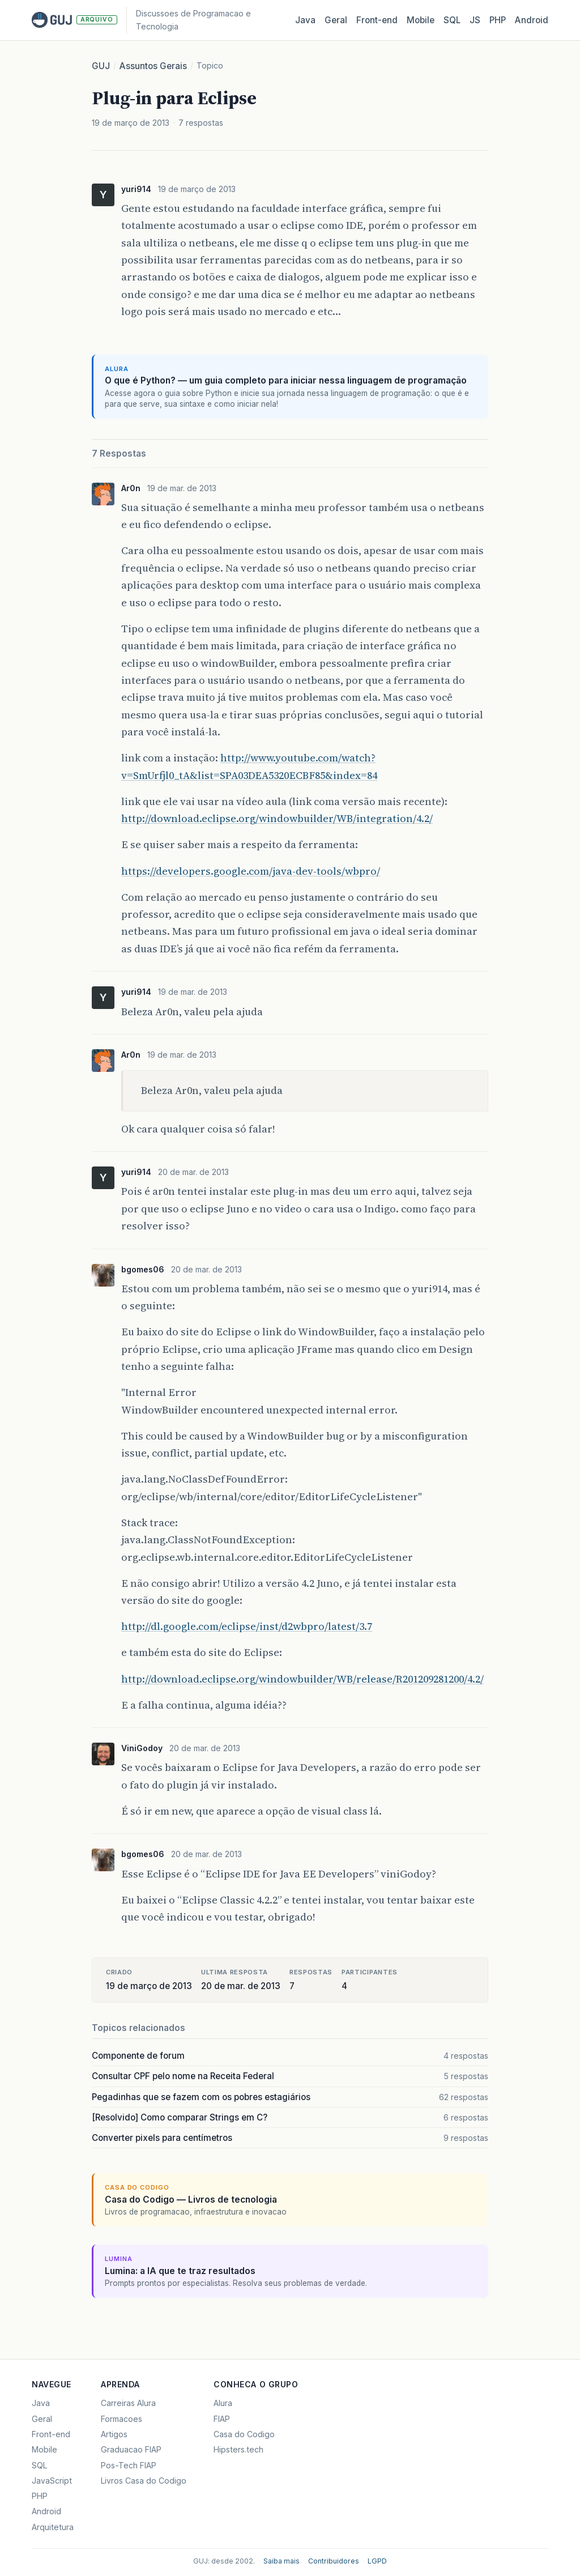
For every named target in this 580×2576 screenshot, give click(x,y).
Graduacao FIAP (131, 2449)
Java (305, 20)
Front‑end (377, 20)
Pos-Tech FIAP (128, 2465)
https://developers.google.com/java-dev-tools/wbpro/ (250, 871)
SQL (451, 20)
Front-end (51, 2434)
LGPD (377, 2561)
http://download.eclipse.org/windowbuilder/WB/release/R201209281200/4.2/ (302, 1679)
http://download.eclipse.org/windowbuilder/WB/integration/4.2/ (277, 818)
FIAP (222, 2419)
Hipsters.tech (238, 2449)
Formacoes (121, 2419)
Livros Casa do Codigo (143, 2480)
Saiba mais (281, 2561)
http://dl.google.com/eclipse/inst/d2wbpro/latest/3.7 (246, 1626)
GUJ (101, 66)
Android (531, 20)
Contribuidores (333, 2561)
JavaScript (52, 2480)
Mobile (420, 20)
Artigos (114, 2434)
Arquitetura (53, 2527)
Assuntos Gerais (153, 66)
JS (475, 20)
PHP (497, 20)
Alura (223, 2403)
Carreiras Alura (128, 2403)
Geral (336, 20)
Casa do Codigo (244, 2434)
